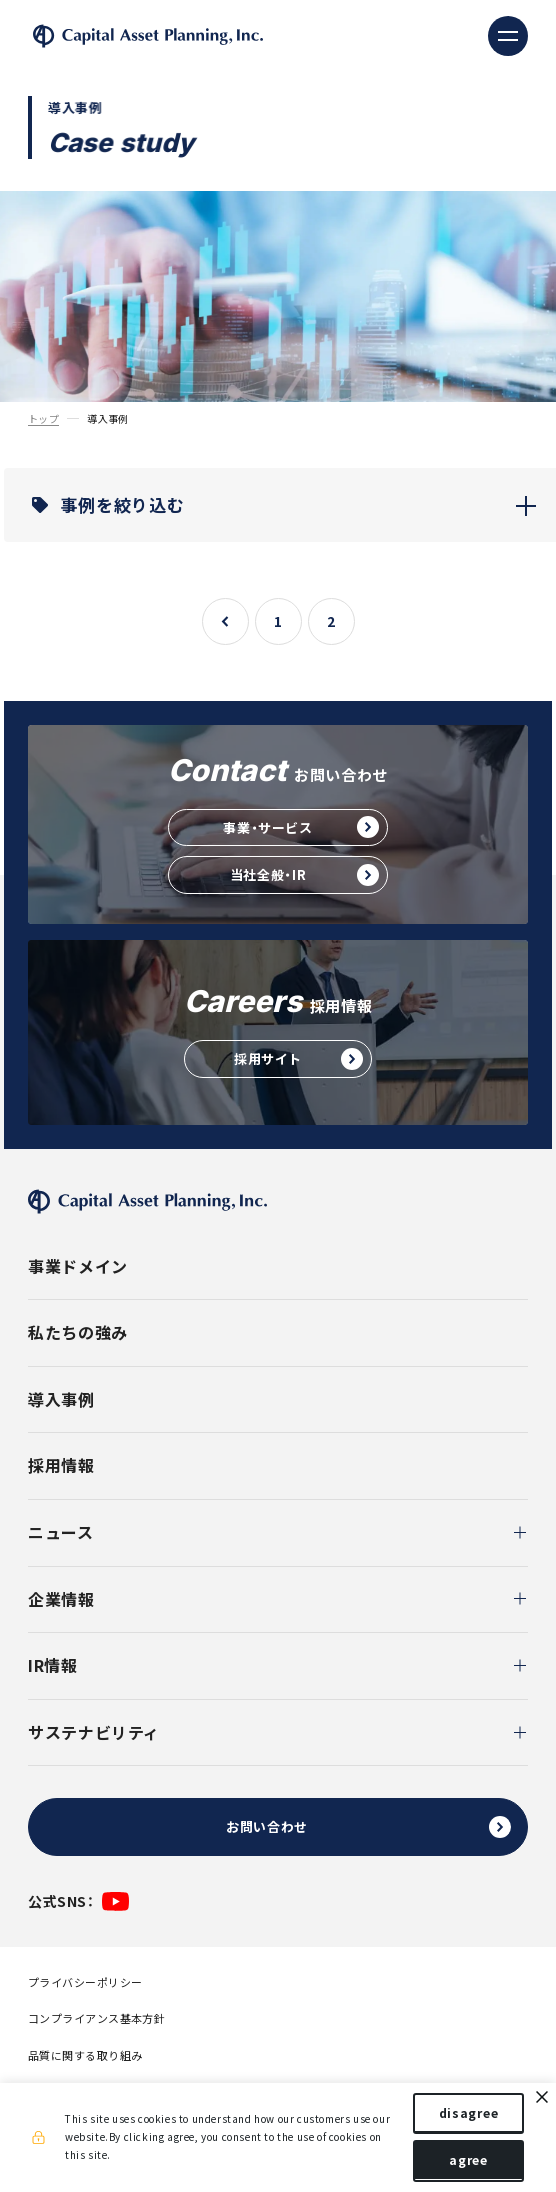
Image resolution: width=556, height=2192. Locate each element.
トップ (43, 419)
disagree (469, 2113)
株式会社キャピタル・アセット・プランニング (147, 36)
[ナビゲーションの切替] (508, 36)
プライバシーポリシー (85, 1982)
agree (468, 2160)
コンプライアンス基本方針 (96, 2018)
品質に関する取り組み (85, 2055)
